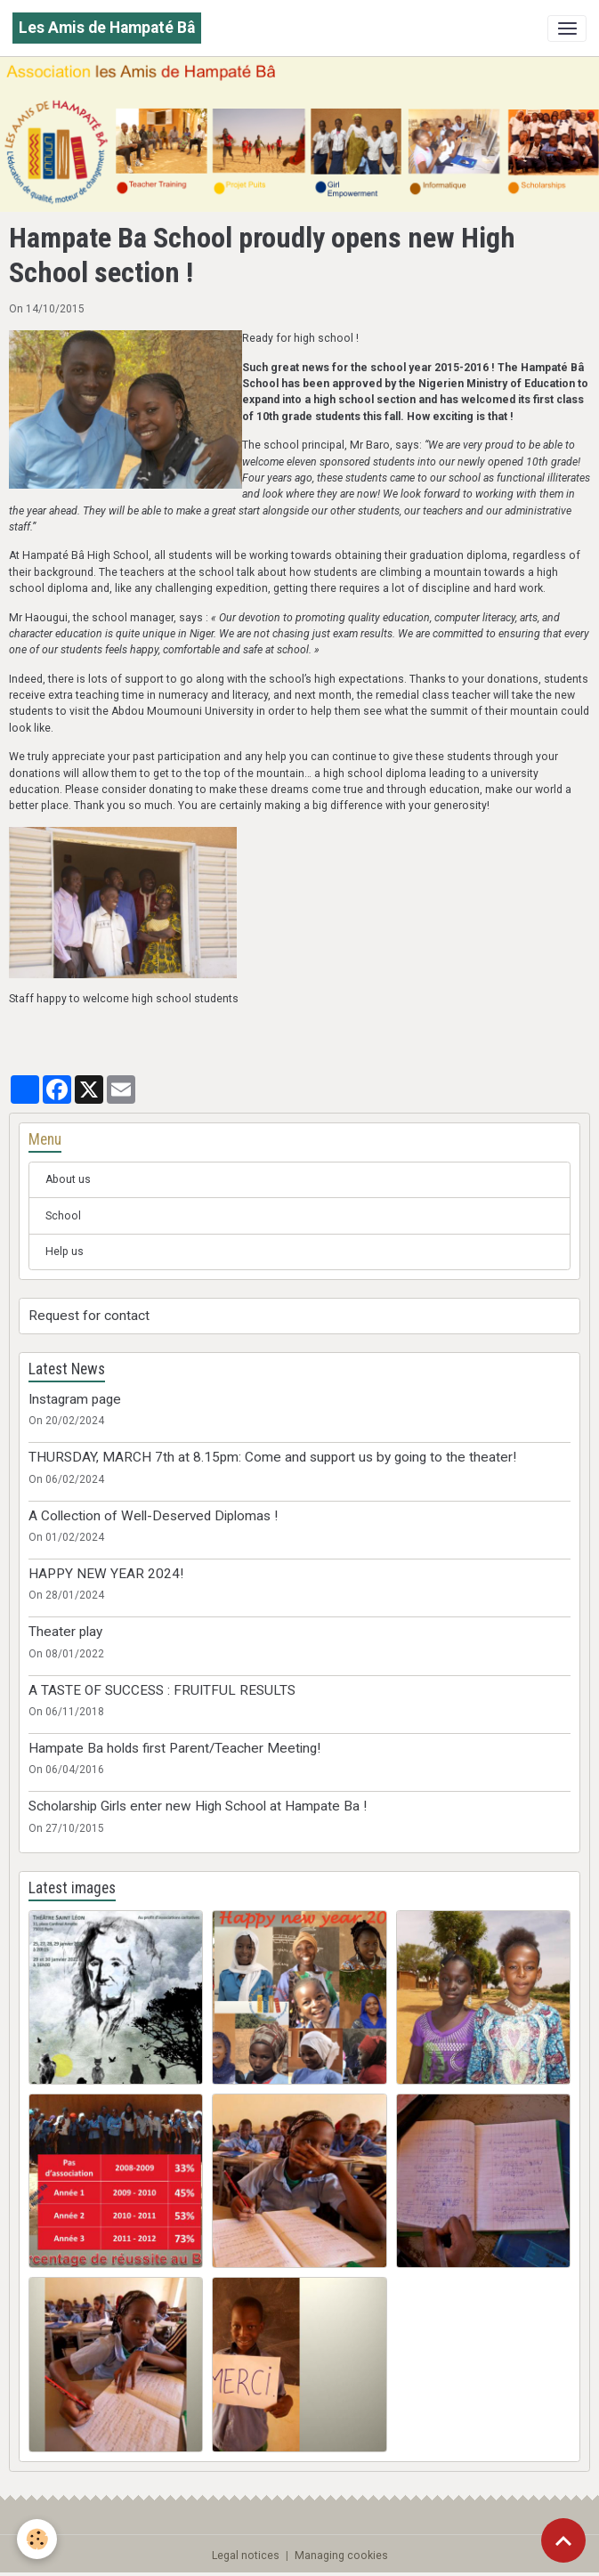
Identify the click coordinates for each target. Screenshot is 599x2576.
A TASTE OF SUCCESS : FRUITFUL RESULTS (161, 1690)
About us (68, 1179)
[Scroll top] (563, 2540)
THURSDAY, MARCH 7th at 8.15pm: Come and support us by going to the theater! (272, 1457)
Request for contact (89, 1316)
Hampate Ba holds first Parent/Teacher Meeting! (174, 1748)
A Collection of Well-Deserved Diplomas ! (153, 1516)
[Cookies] (38, 2539)
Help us (64, 1251)
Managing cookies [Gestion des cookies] (341, 2555)
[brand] (106, 28)
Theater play (65, 1632)
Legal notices (245, 2555)
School (63, 1216)
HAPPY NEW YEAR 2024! (105, 1574)
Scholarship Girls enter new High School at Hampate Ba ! (197, 1806)
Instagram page (74, 1399)
